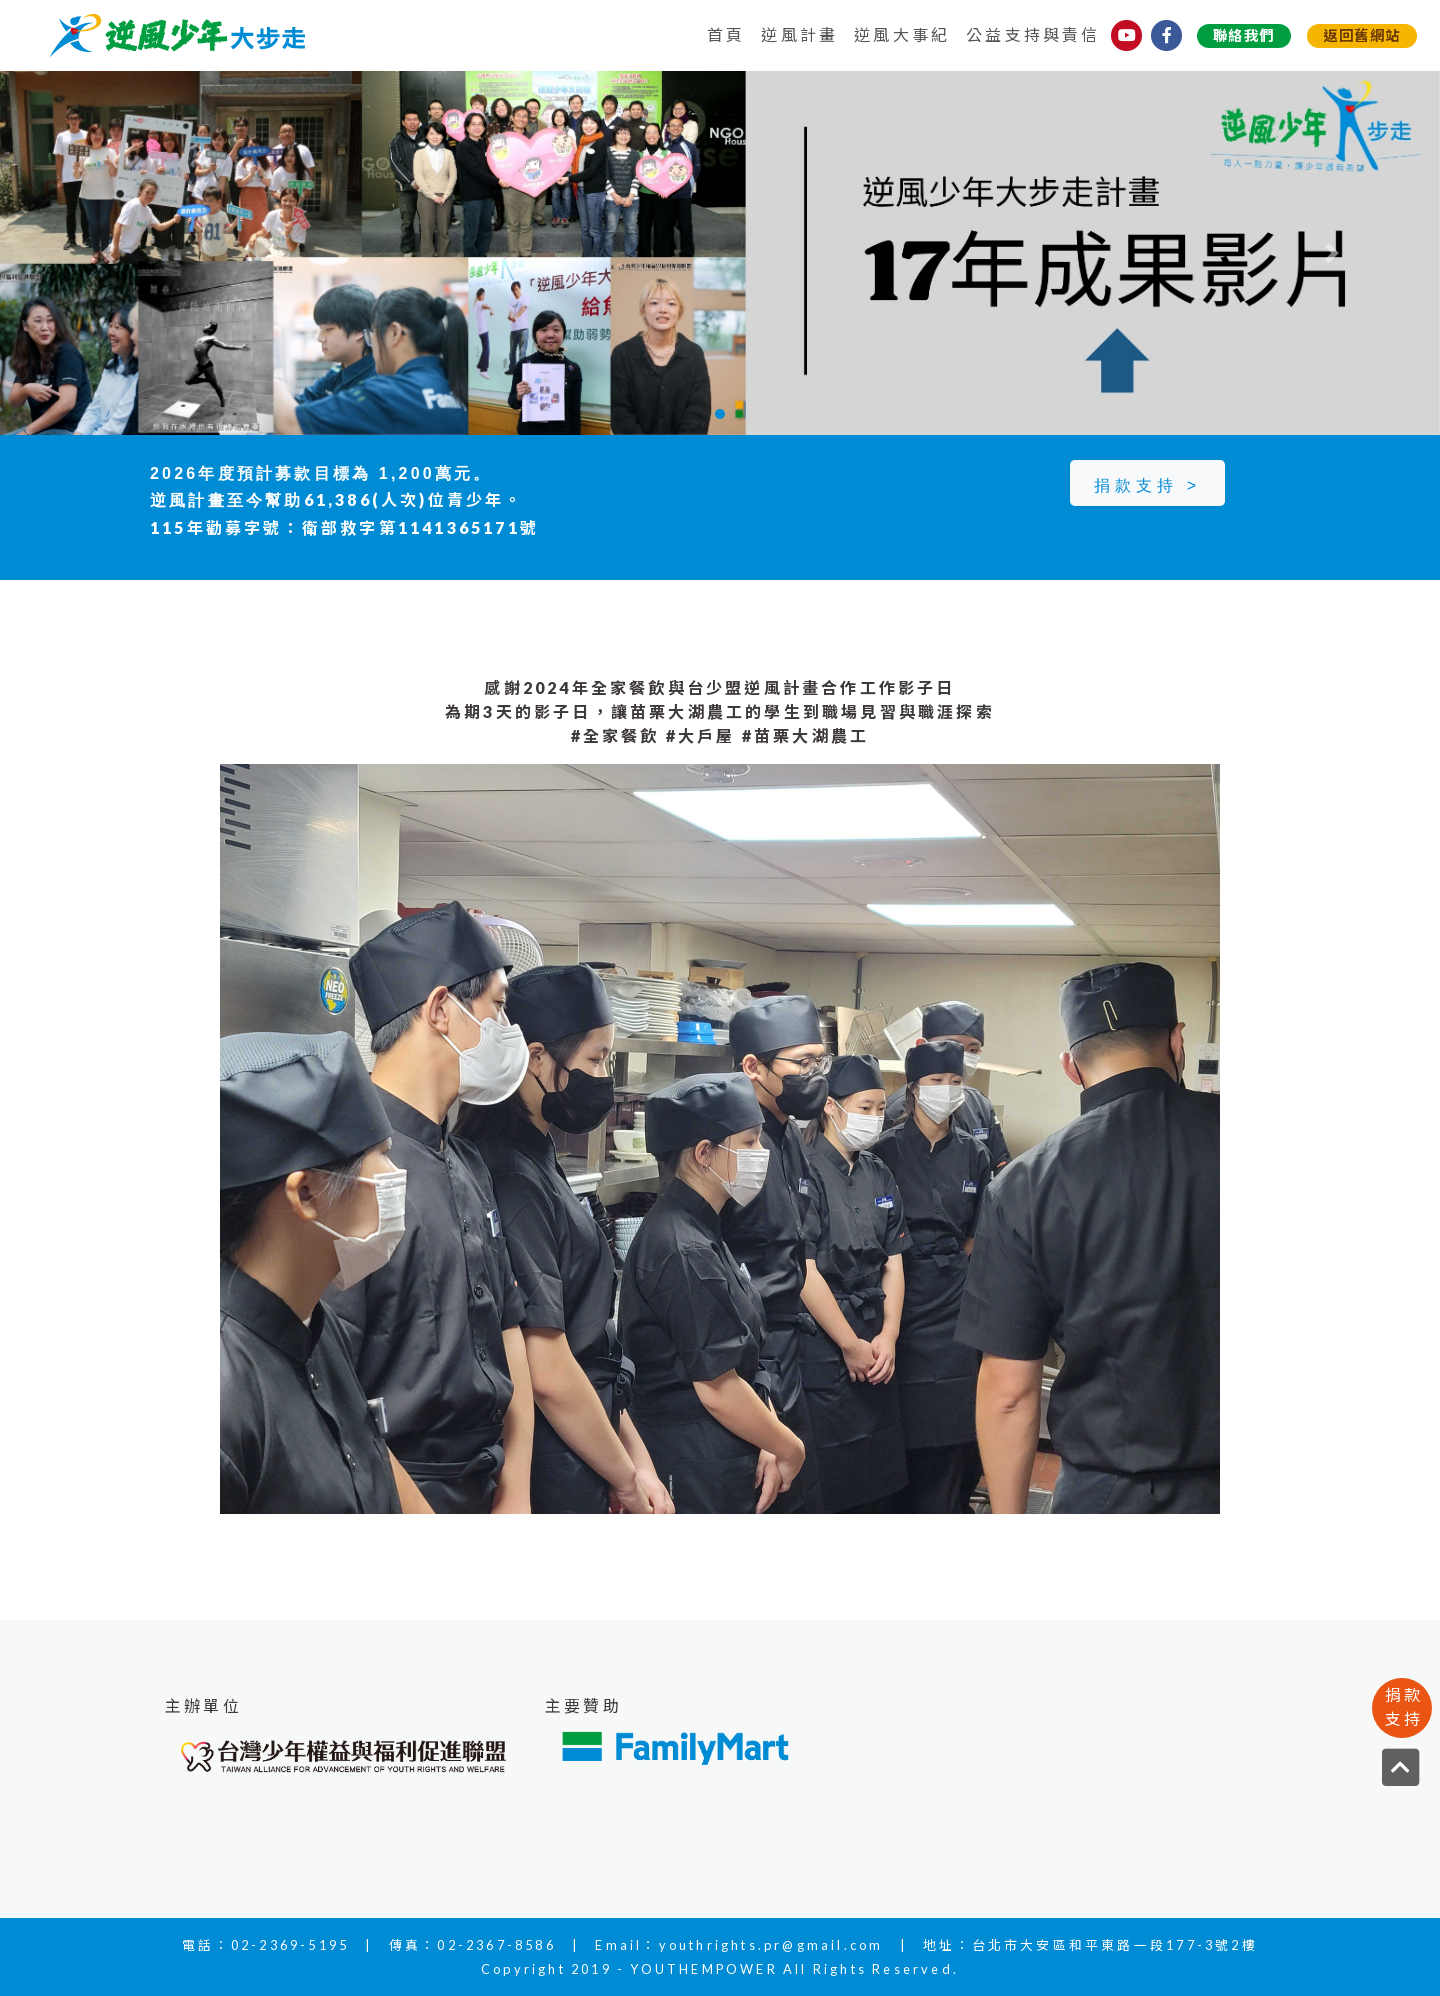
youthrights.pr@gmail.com (771, 1945)
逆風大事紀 (902, 34)
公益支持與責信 (1033, 34)
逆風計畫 (799, 34)
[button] (108, 253)
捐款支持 (1404, 1706)
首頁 (726, 34)
